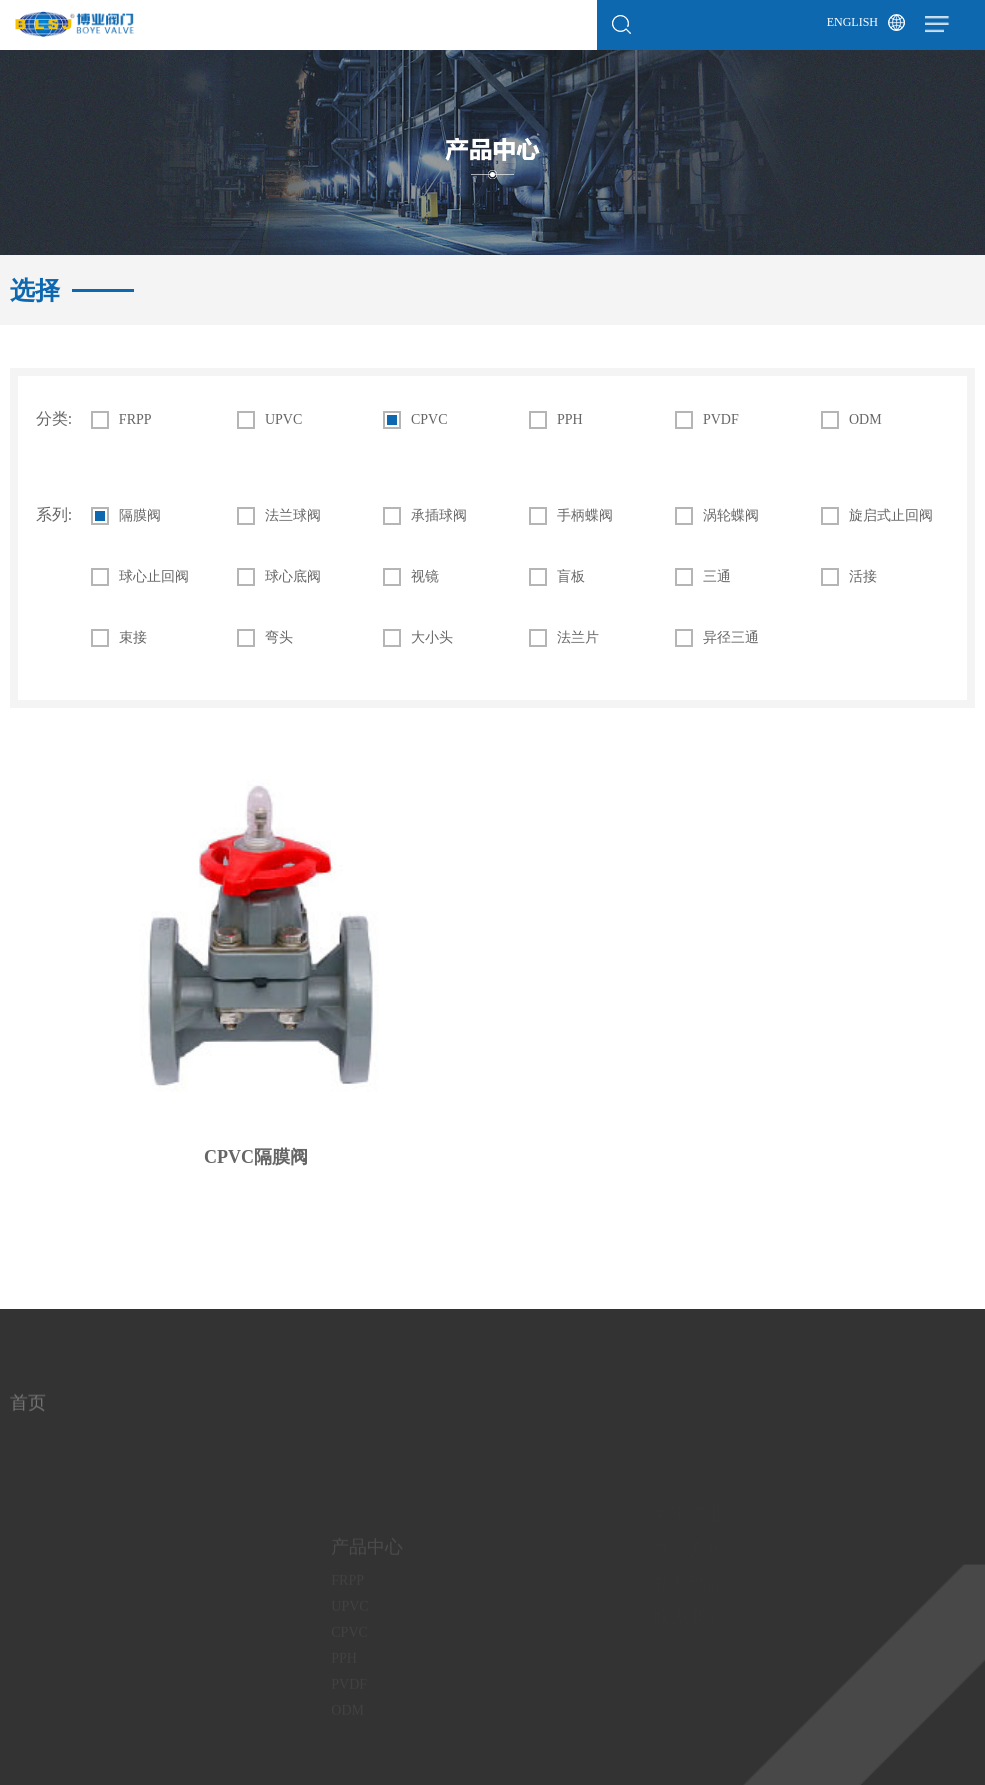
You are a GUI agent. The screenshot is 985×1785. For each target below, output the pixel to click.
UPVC (283, 420)
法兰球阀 (293, 516)
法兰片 (578, 638)
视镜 (425, 577)
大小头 (432, 638)
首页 (28, 1411)
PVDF (721, 420)
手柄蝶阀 (585, 516)
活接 (863, 577)
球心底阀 (293, 577)
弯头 (279, 638)
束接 (133, 638)
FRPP (135, 420)
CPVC (429, 420)
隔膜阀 (140, 516)
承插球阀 (439, 516)
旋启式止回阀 (891, 516)
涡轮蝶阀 (731, 516)
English (852, 22)
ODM (865, 420)
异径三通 (731, 638)
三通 (717, 577)
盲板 (571, 577)
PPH (570, 420)
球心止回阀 (154, 577)
